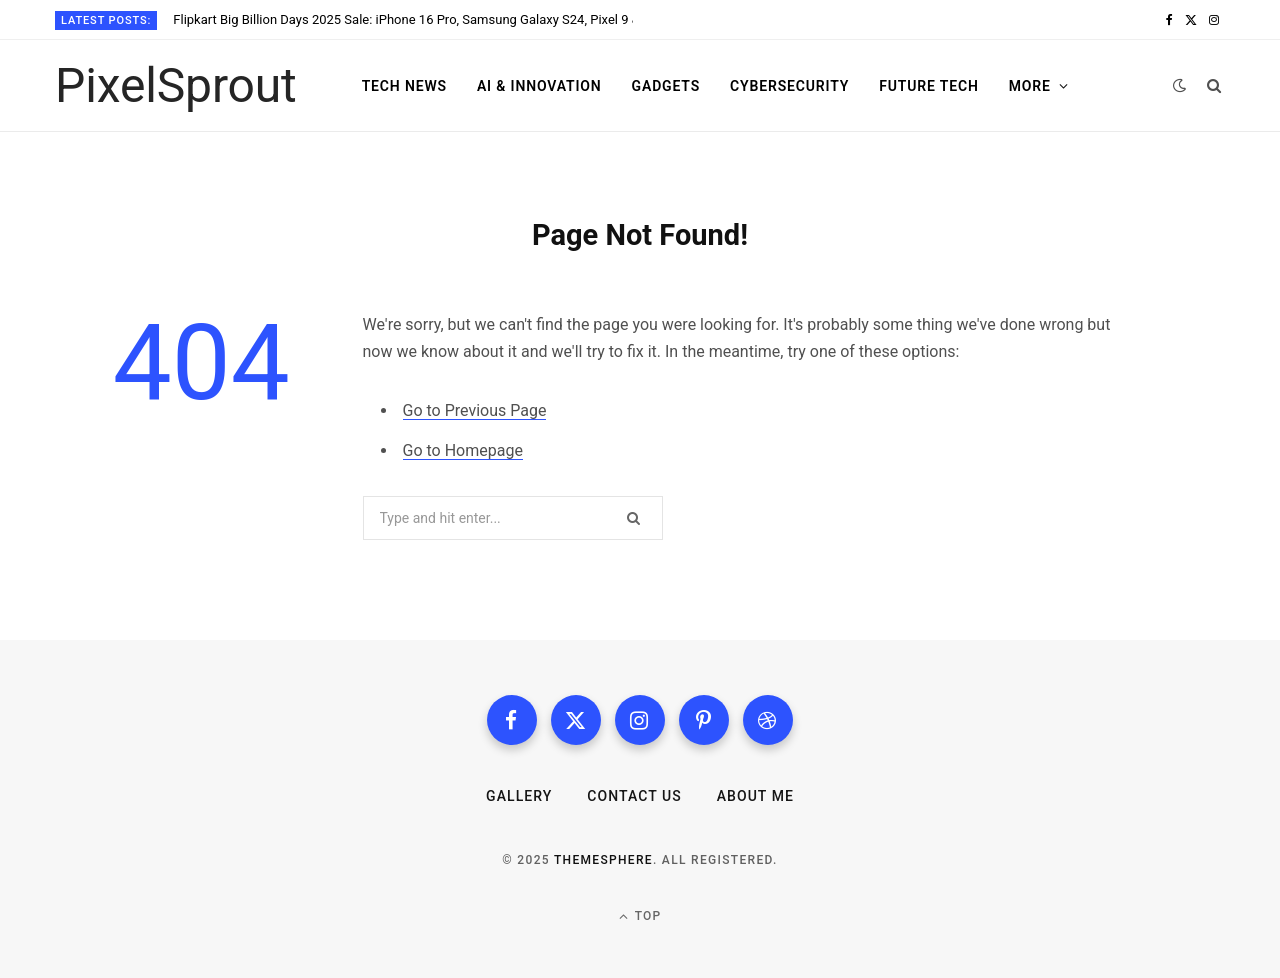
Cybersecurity (789, 86)
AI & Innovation (539, 86)
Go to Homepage (463, 450)
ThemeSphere (603, 860)
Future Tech (928, 86)
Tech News (404, 86)
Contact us (634, 796)
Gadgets (666, 86)
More (1030, 86)
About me (755, 796)
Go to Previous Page (475, 410)
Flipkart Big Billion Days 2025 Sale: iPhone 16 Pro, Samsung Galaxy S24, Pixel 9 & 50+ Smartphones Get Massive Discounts (403, 19)
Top (640, 916)
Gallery (519, 796)
